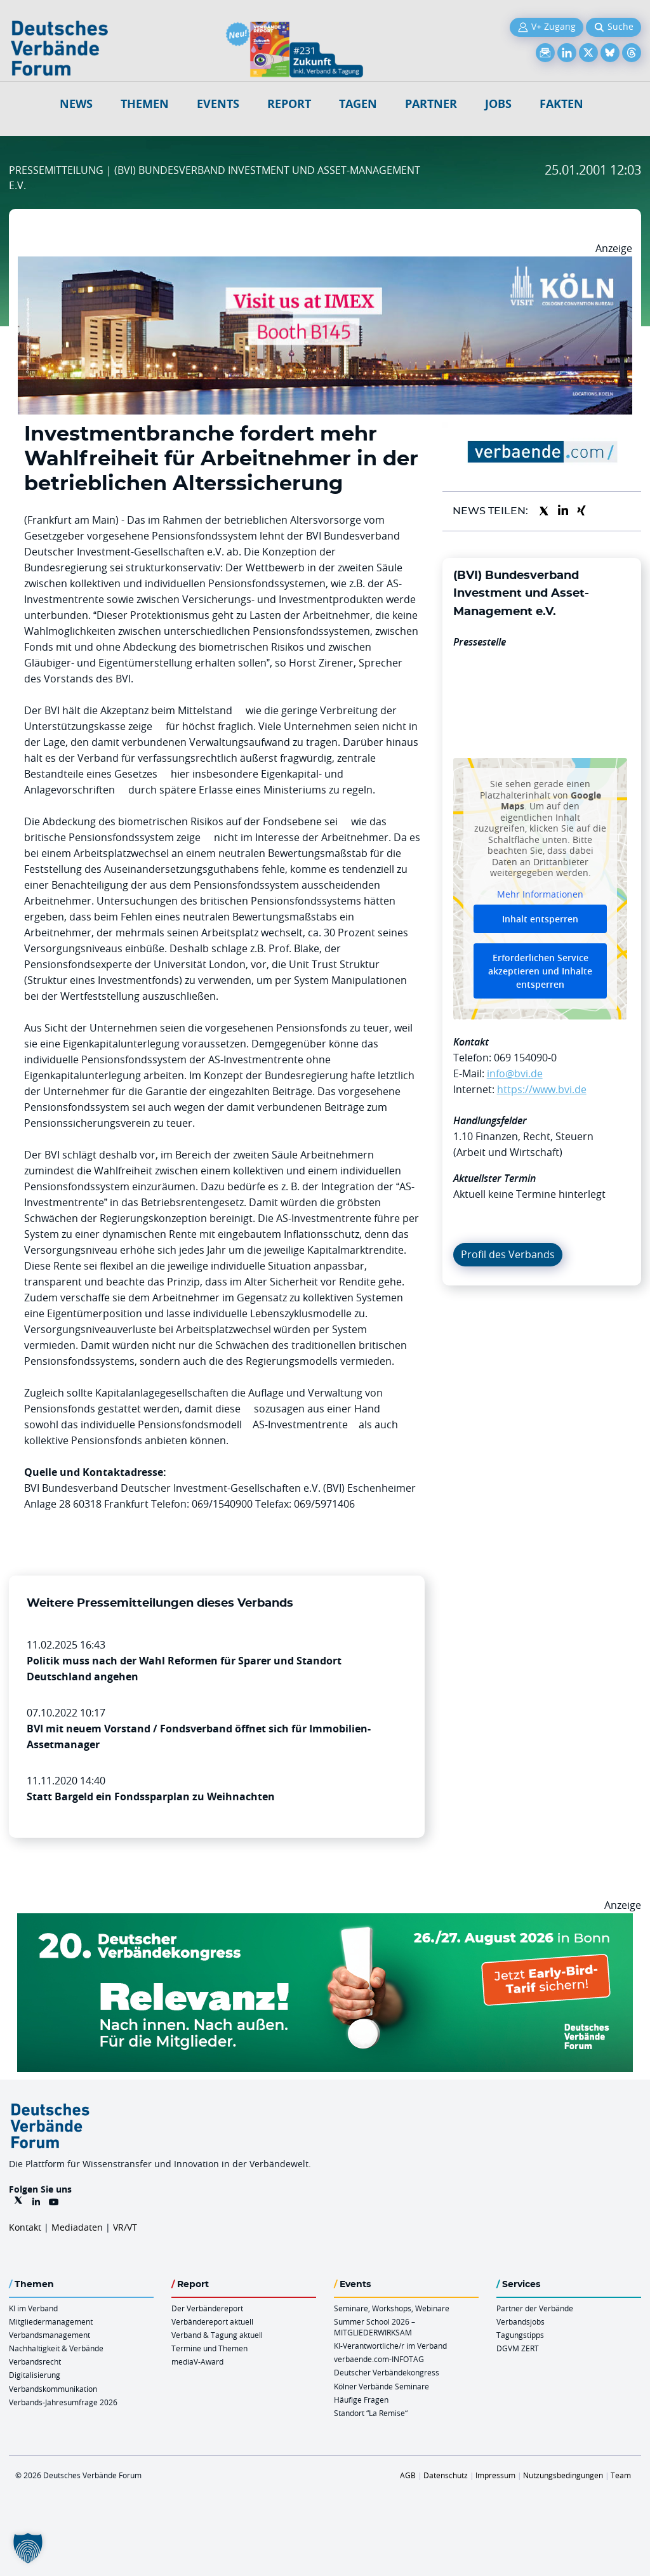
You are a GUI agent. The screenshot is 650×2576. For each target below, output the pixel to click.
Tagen (358, 104)
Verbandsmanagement (49, 2335)
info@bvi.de (515, 1073)
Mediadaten (77, 2227)
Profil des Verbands (508, 1254)
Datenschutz (445, 2475)
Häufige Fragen (361, 2399)
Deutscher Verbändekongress (386, 2372)
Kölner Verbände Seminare (381, 2386)
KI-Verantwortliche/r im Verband (390, 2345)
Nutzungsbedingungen (563, 2475)
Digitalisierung (34, 2375)
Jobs (498, 104)
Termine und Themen (209, 2348)
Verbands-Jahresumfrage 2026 (63, 2402)
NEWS (76, 104)
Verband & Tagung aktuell (217, 2335)
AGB (408, 2475)
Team (621, 2475)
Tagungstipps (520, 2335)
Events (218, 104)
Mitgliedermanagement (51, 2321)
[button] (28, 2548)
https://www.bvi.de (542, 1089)
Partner (431, 104)
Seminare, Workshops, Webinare (391, 2308)
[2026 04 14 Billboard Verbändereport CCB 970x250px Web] (325, 264)
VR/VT (125, 2227)
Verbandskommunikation (53, 2389)
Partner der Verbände (534, 2308)
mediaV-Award (197, 2361)
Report (289, 104)
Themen (145, 104)
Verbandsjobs (520, 2321)
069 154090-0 (525, 1058)
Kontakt (25, 2227)
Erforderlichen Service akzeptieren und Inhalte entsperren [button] (540, 971)
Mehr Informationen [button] (540, 894)
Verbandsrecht (35, 2361)
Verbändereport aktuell (212, 2321)
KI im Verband (33, 2308)
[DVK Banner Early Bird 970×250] (325, 1921)
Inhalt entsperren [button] (540, 919)
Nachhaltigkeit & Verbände (56, 2348)
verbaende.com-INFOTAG (379, 2359)
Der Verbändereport (207, 2308)
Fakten (561, 104)
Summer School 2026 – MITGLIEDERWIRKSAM (374, 2326)
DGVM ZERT (517, 2348)
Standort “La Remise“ (371, 2413)
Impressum (495, 2475)
